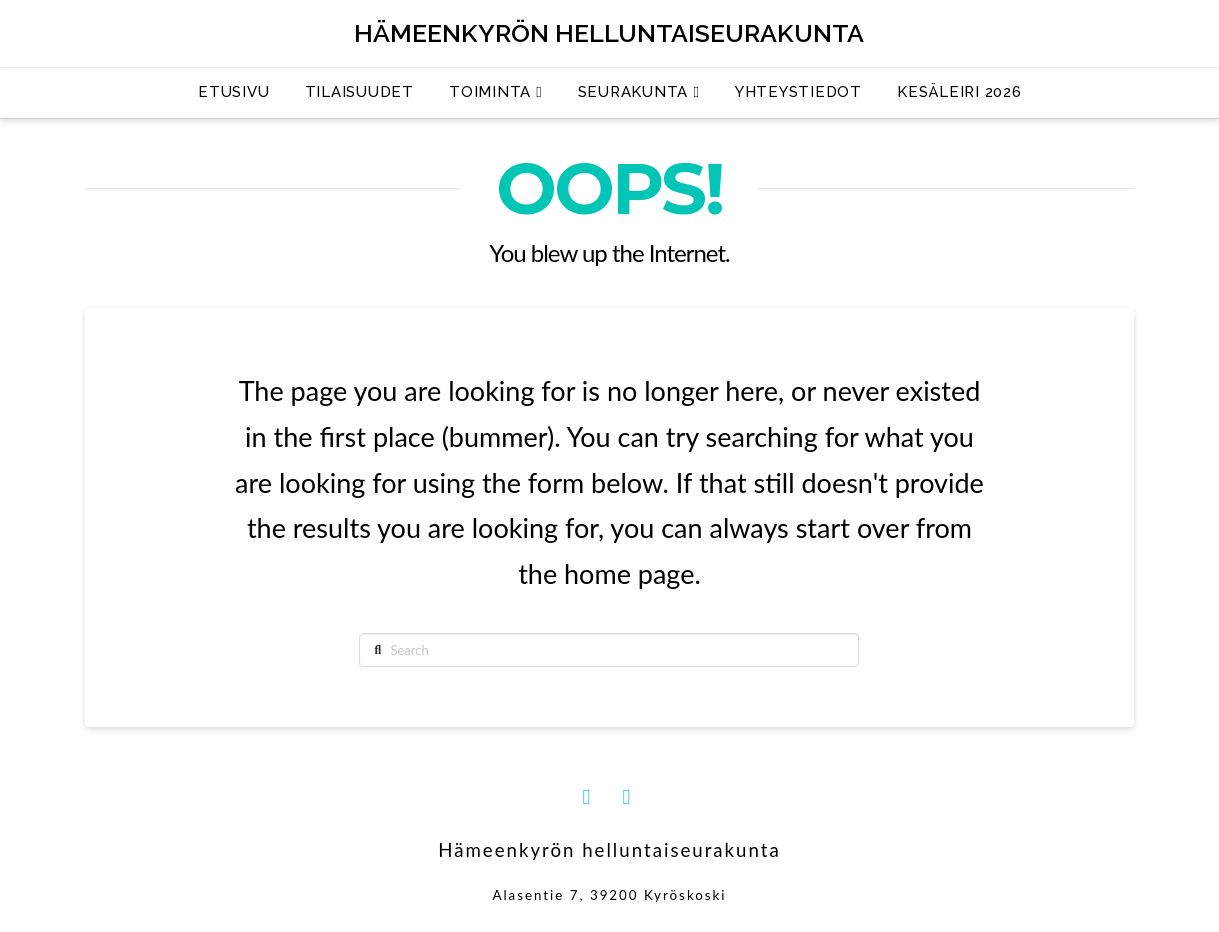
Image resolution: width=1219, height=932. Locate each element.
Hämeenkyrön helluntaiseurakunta (609, 33)
